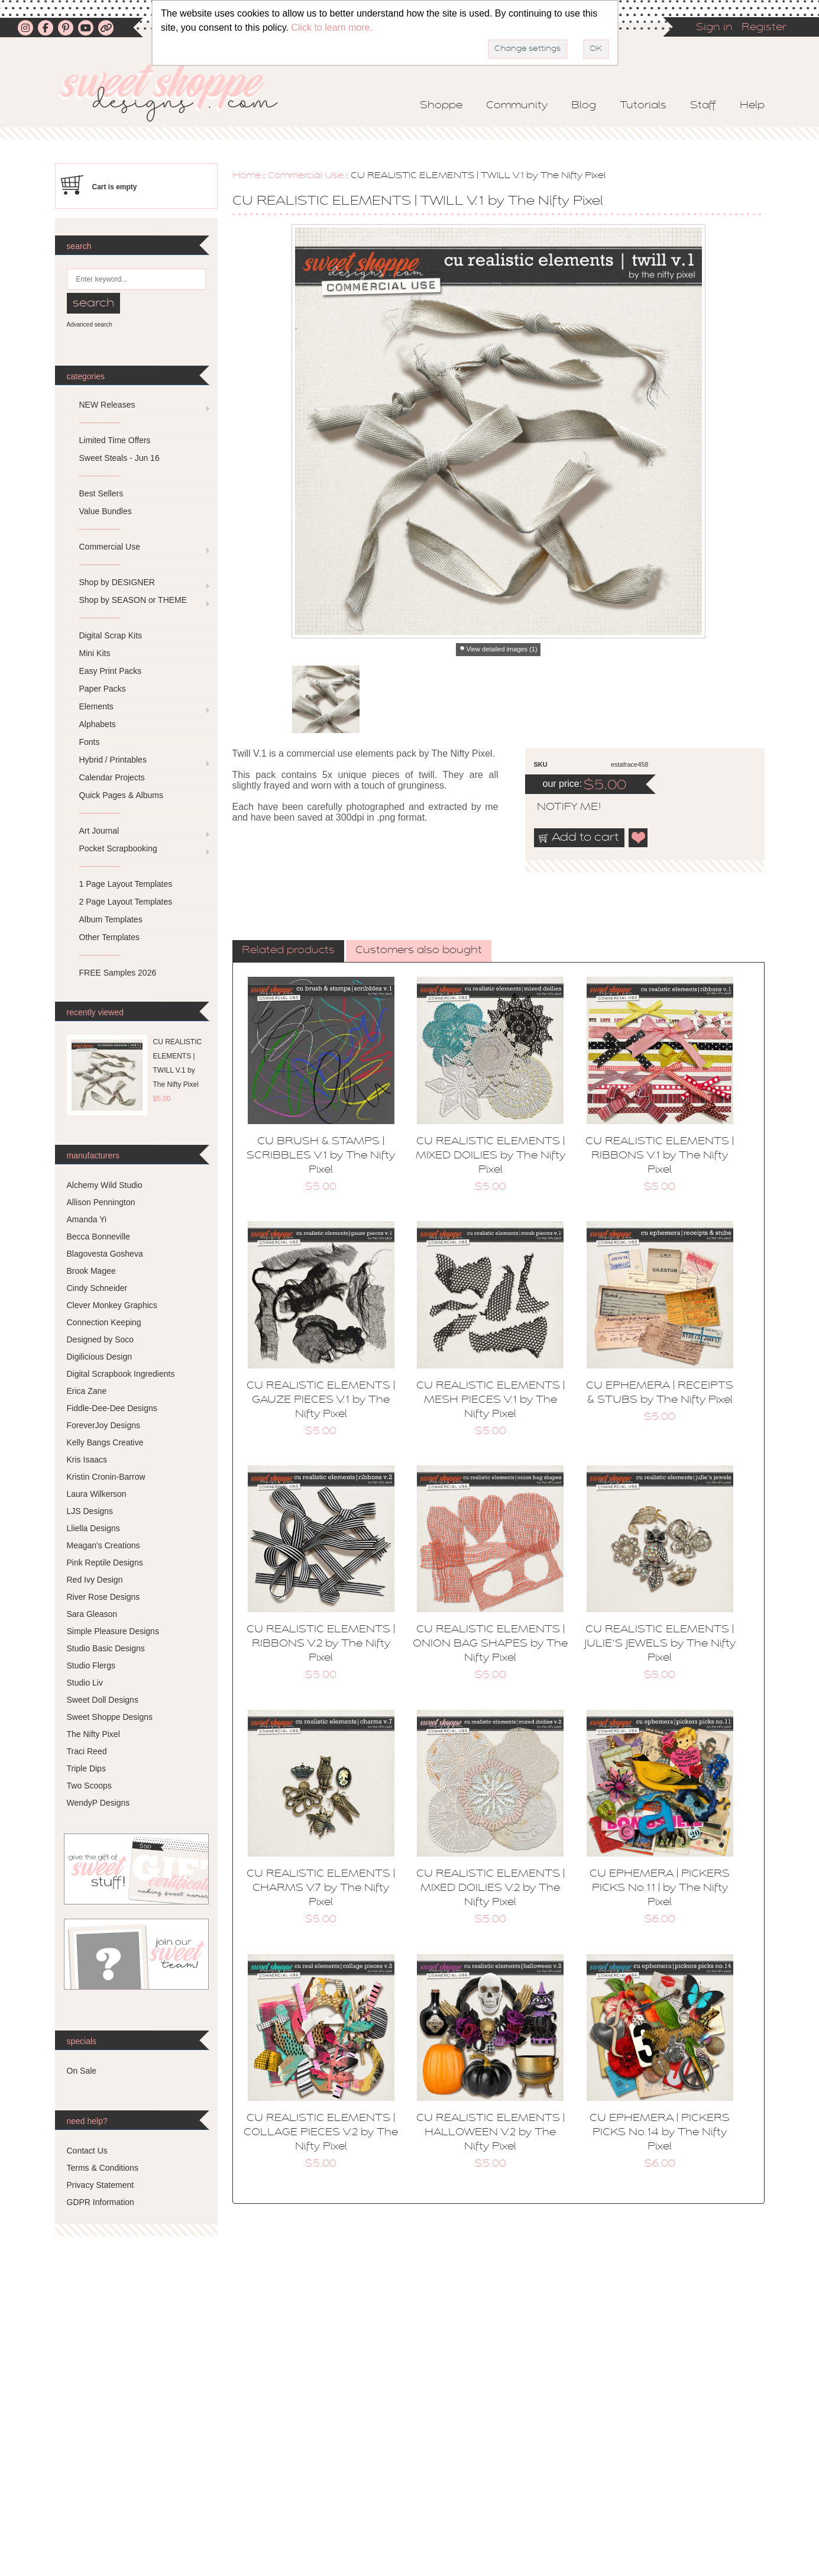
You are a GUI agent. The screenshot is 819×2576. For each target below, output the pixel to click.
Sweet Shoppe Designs (110, 1717)
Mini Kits (95, 653)
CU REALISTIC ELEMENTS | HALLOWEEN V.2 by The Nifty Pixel (490, 2133)
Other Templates (109, 937)
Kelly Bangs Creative (105, 1442)
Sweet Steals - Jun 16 (119, 458)
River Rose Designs (103, 1597)
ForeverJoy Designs (104, 1425)
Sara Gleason (92, 1614)
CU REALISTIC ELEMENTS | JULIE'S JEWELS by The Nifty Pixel (660, 1644)
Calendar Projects (112, 777)
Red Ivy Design (95, 1579)
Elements (96, 706)
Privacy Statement (100, 2185)
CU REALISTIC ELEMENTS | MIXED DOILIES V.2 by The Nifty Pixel (490, 1888)
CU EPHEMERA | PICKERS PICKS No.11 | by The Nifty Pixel (660, 1888)
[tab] (288, 951)
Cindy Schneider (97, 1288)
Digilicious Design (99, 1356)
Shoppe (441, 106)
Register (764, 28)
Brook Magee (91, 1271)
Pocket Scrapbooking (118, 848)
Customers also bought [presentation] (418, 950)
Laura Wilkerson (97, 1494)
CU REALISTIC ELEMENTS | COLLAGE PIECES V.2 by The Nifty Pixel (321, 2133)
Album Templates (111, 919)
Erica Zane (87, 1391)
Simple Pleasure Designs (113, 1631)
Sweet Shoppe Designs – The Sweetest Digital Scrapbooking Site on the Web (178, 92)
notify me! (559, 807)
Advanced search (89, 324)
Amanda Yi (87, 1219)
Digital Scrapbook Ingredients (121, 1374)
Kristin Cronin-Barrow (106, 1476)
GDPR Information (100, 2202)
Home (246, 176)
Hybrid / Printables (113, 759)
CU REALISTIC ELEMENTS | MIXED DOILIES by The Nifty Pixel (490, 1156)
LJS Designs (90, 1511)
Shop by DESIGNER (117, 582)
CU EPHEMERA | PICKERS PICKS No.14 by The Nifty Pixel (660, 2133)
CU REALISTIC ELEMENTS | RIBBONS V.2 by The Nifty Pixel (321, 1644)
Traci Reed (87, 1751)
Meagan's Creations (103, 1545)
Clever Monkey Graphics (112, 1305)
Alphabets (97, 724)
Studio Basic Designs (106, 1648)
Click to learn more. (332, 27)
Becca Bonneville (98, 1236)
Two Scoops (89, 1785)
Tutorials (643, 106)
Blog (583, 106)
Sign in (714, 28)
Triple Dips (86, 1768)
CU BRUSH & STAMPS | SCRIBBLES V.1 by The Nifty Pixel (321, 1156)
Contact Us (87, 2150)
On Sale (82, 2070)
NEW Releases (107, 404)
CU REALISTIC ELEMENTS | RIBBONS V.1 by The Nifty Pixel (659, 1156)
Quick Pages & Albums (121, 795)
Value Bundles (105, 511)
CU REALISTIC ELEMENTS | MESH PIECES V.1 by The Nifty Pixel (490, 1400)
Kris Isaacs (87, 1459)
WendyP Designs (98, 1802)
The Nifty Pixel (93, 1734)
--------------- (100, 422)
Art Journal (99, 830)
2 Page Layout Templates (126, 901)
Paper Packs (102, 688)
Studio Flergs (91, 1665)
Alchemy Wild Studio (105, 1185)
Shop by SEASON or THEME (133, 600)
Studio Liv (85, 1682)
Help (752, 106)
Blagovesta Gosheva (105, 1253)
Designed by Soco (100, 1339)
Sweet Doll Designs (102, 1700)
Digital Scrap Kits (111, 635)
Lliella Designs (93, 1528)
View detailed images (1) (501, 649)
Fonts (89, 742)
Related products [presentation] (288, 950)
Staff (703, 106)
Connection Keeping (104, 1322)
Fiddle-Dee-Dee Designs (112, 1408)
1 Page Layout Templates (126, 884)
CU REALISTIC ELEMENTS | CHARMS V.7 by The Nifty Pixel (321, 1888)
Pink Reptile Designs (105, 1562)
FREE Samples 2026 (118, 972)
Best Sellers (101, 493)
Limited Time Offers (115, 440)
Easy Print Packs (110, 671)
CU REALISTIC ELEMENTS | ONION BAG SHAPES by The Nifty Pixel (490, 1644)
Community (517, 106)
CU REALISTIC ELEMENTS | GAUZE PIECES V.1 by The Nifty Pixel (321, 1400)
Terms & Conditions (102, 2168)
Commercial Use (306, 176)
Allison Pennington (101, 1202)
